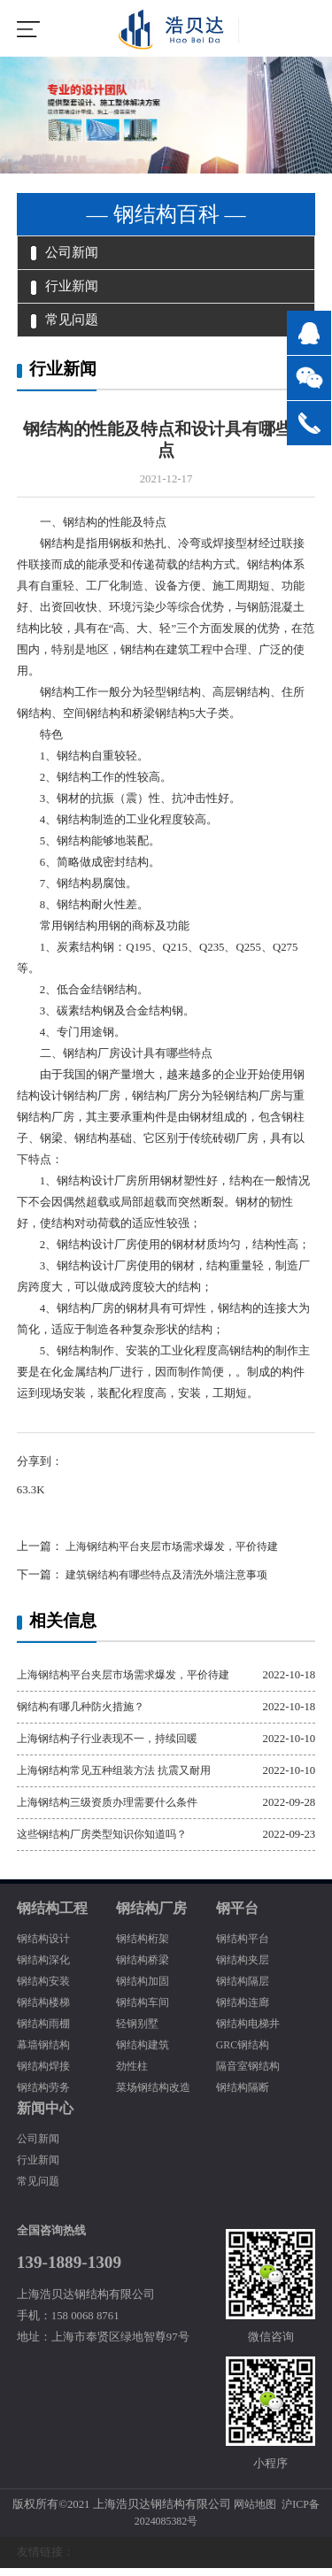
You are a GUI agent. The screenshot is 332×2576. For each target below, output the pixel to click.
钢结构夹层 (245, 1968)
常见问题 (67, 327)
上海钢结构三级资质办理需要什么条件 (114, 1810)
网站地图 (253, 2511)
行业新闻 (67, 290)
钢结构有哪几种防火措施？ (86, 1714)
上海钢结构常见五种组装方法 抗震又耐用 (122, 1778)
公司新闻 (67, 254)
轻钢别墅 (139, 2031)
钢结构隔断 (245, 2095)
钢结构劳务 (45, 2095)
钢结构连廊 (245, 2010)
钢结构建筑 (145, 2053)
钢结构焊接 (45, 2074)
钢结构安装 (45, 1989)
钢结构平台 (245, 1946)
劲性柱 (133, 2074)
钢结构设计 (45, 1946)
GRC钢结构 (245, 2053)
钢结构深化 (45, 1968)
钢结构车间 (145, 2010)
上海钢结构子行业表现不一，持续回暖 (114, 1746)
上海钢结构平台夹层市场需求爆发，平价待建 (179, 1554)
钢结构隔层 (245, 1989)
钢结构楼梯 (45, 2010)
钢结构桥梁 (145, 1968)
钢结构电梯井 (250, 2031)
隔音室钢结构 (250, 2074)
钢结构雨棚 (45, 2031)
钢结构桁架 (145, 1946)
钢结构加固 (145, 1989)
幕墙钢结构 (45, 2053)
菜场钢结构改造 (156, 2095)
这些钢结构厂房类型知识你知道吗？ (109, 1842)
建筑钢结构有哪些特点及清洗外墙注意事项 (173, 1583)
